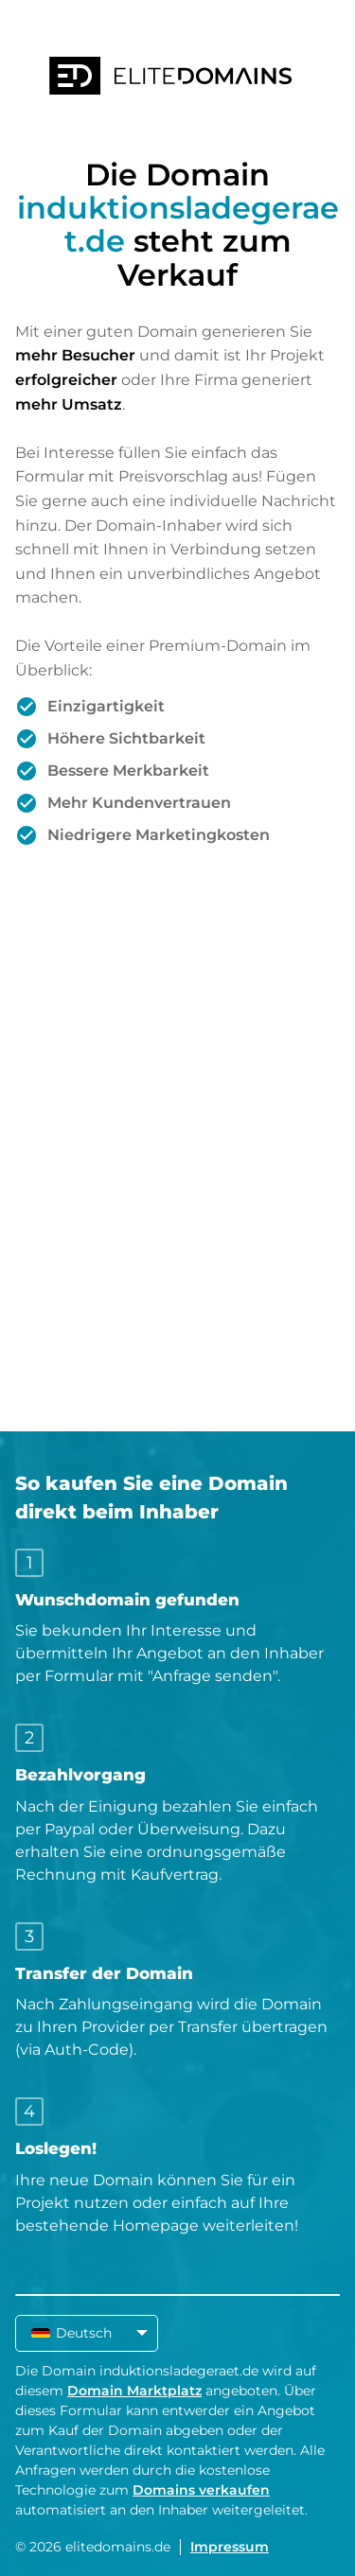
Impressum (229, 2546)
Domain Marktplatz (134, 2390)
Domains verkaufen (201, 2489)
